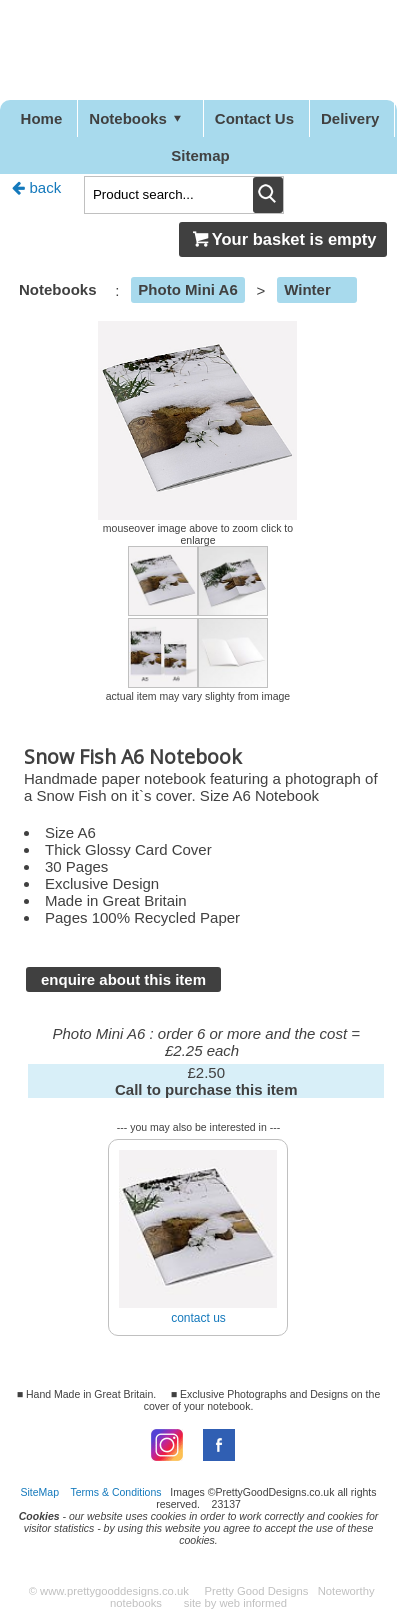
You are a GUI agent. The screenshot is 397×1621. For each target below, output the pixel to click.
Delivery (350, 118)
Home (42, 118)
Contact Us (254, 118)
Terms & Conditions (116, 1492)
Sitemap (200, 155)
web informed (253, 1603)
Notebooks (138, 118)
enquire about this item (123, 979)
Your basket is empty (283, 239)
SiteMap (40, 1492)
